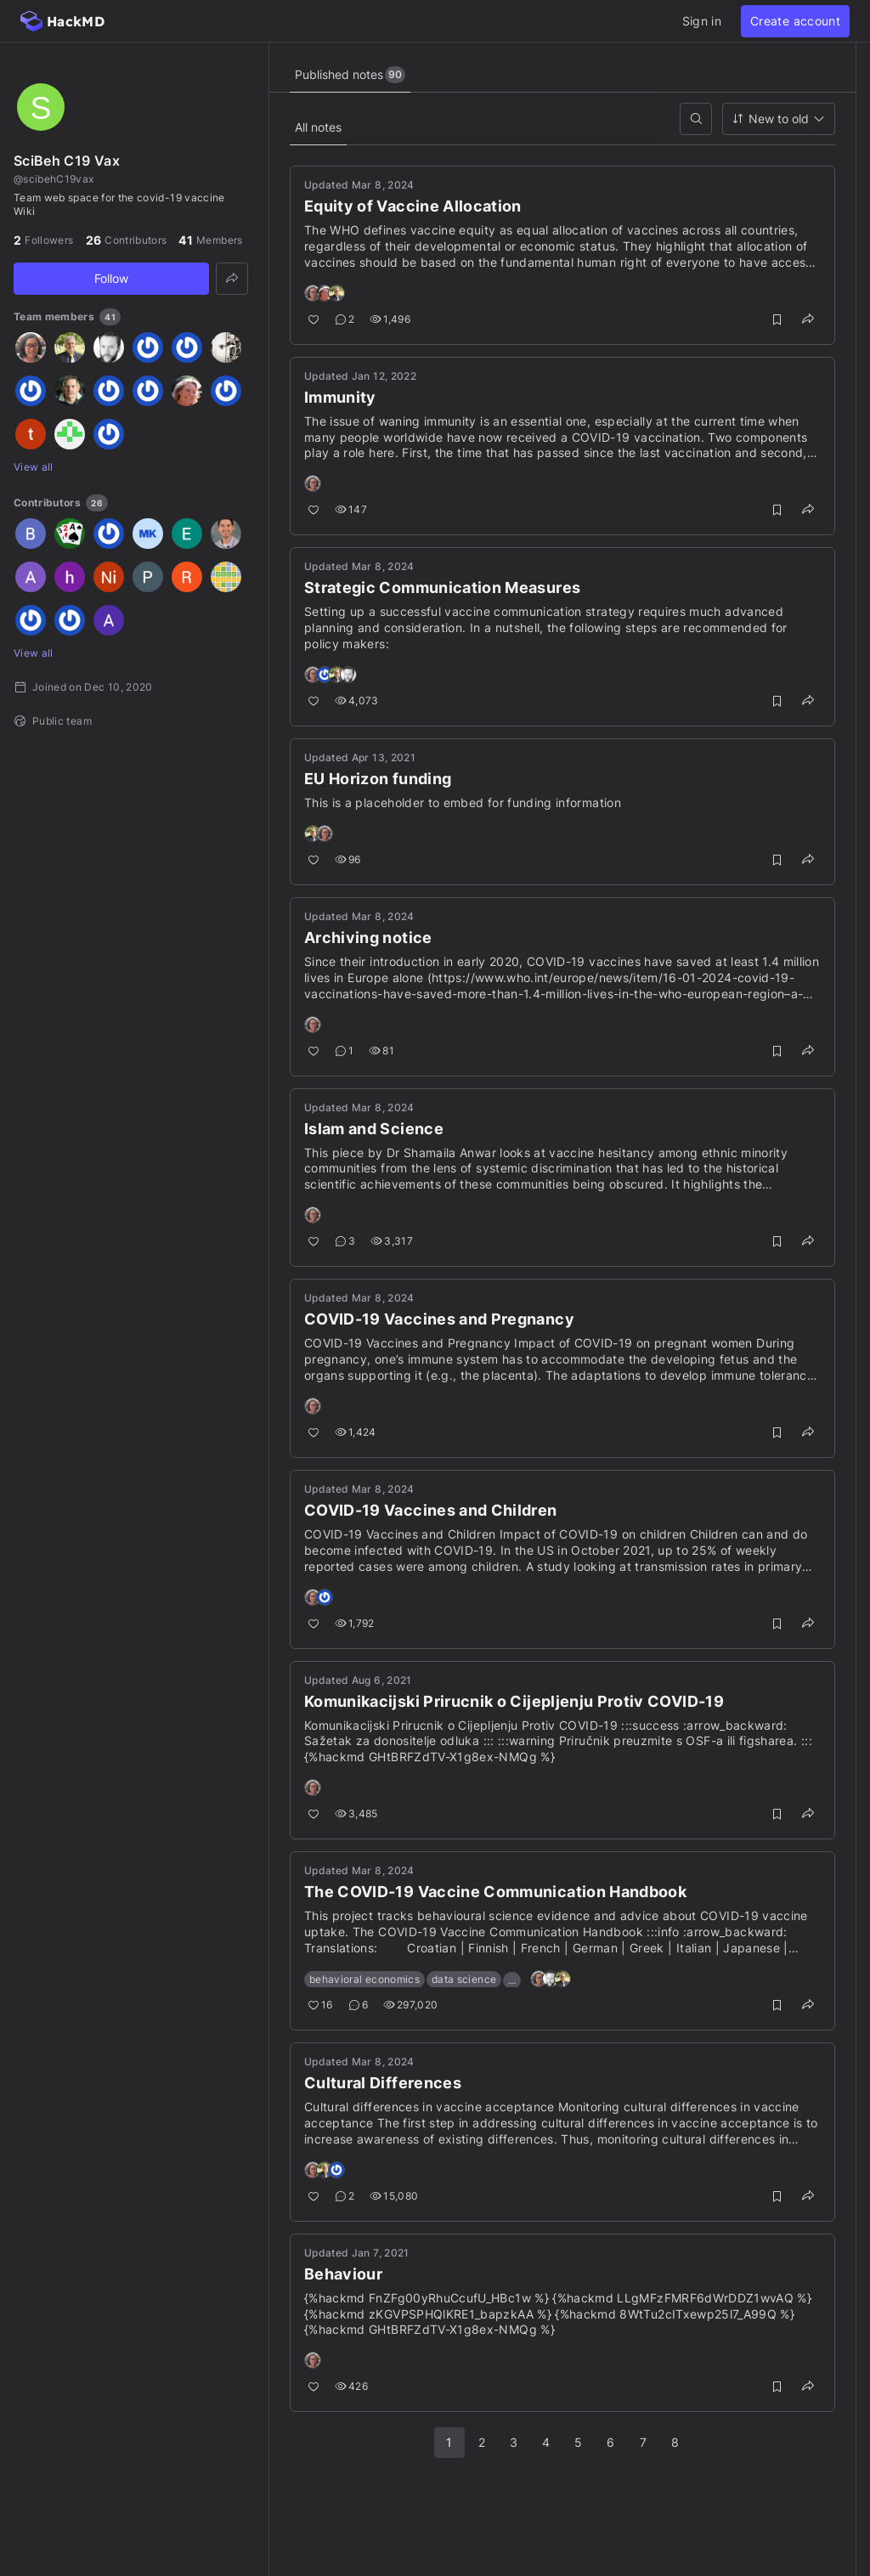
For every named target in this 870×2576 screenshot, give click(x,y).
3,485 (356, 1813)
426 (351, 2386)
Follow (111, 278)
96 (348, 859)
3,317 (391, 1240)
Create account (795, 21)
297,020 (410, 2004)
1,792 (355, 1623)
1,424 (355, 1432)
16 (320, 2004)
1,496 (390, 319)
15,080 (394, 2195)
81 (381, 1050)
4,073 (357, 700)
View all (34, 466)
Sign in (701, 21)
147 (351, 509)
